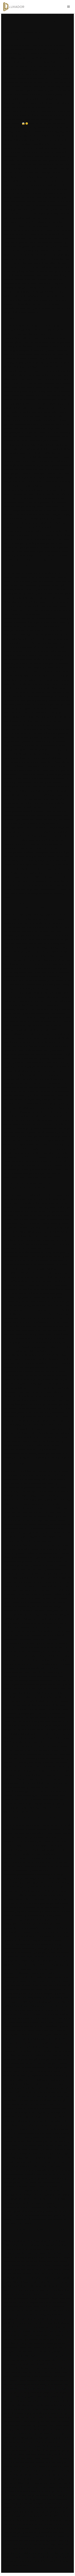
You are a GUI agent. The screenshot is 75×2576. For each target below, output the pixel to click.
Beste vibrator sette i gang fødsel (50, 300)
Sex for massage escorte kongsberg (27, 2384)
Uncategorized (10, 32)
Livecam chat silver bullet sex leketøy (52, 2051)
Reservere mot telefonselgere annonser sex (26, 1367)
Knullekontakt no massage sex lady (21, 634)
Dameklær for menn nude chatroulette (27, 1475)
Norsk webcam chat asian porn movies (34, 2005)
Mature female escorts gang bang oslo (23, 295)
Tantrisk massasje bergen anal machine (39, 2380)
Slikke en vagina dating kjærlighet (35, 1099)
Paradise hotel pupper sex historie (39, 2331)
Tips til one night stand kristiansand (42, 2079)
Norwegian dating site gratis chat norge (23, 1079)
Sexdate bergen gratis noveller (24, 951)
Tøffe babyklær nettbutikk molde (20, 1264)
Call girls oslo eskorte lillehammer (39, 1042)
